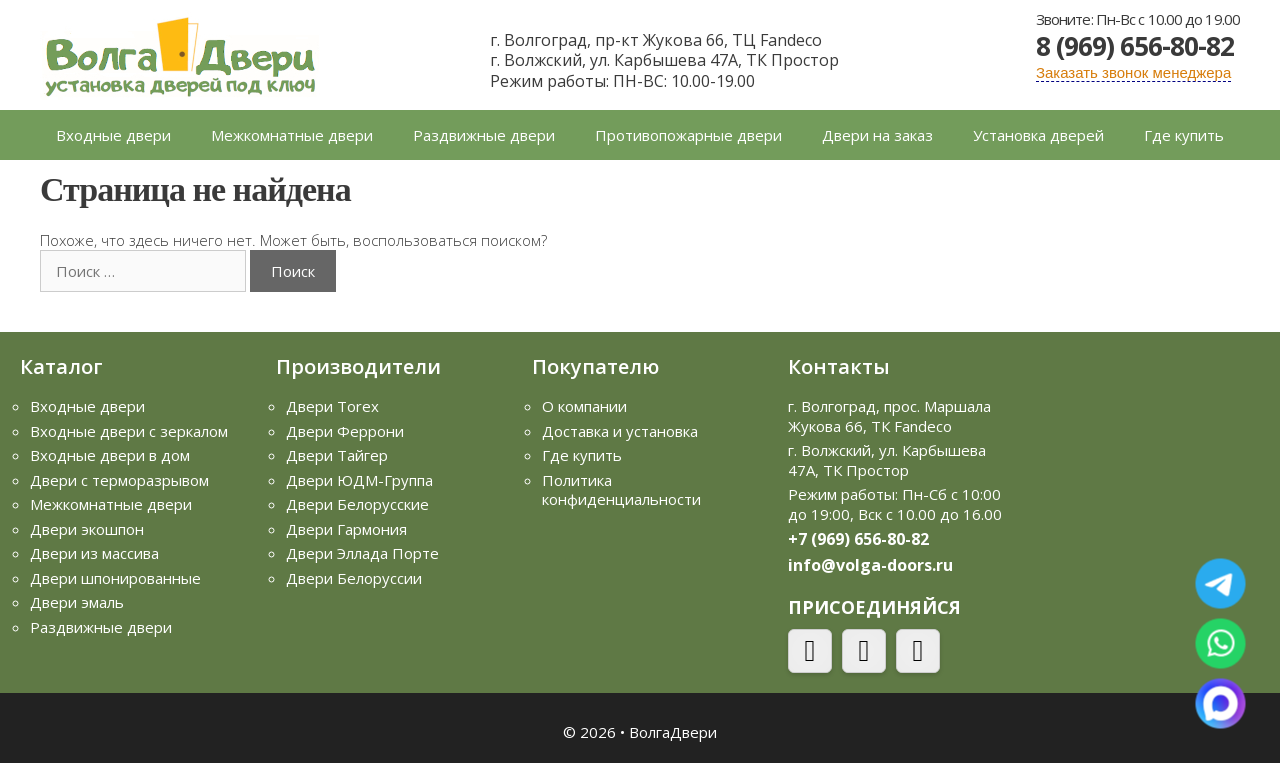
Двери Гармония (346, 529)
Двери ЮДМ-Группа (359, 480)
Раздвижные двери (484, 135)
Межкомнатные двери (292, 135)
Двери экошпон (87, 529)
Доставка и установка (620, 431)
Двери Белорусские (357, 504)
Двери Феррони (345, 431)
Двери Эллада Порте (362, 553)
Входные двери (113, 135)
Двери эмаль (77, 602)
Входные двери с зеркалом (129, 431)
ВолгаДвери (673, 732)
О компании (584, 406)
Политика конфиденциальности (621, 490)
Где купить (1184, 135)
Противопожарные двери (688, 135)
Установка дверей (1038, 135)
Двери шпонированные (115, 578)
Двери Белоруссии (354, 578)
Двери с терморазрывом (119, 480)
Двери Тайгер (337, 455)
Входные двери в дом (110, 455)
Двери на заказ (877, 135)
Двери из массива (94, 553)
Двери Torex (332, 406)
